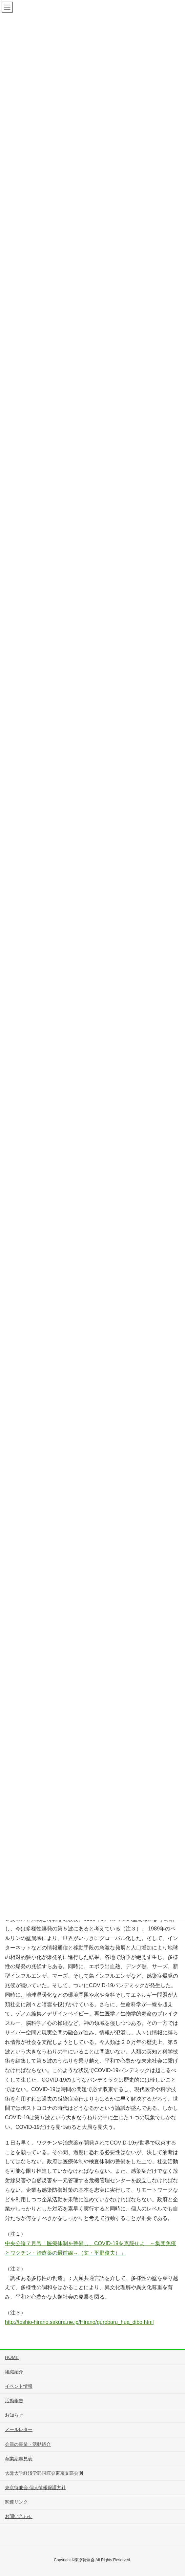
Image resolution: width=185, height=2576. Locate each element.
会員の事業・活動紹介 (28, 2444)
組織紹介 (14, 2371)
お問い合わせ (18, 2516)
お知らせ (14, 2415)
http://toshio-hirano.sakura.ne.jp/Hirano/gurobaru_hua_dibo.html (79, 2322)
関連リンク (16, 2502)
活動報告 (14, 2400)
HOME (12, 2357)
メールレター (18, 2429)
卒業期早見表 (18, 2458)
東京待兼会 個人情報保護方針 (35, 2487)
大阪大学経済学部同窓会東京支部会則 (44, 2473)
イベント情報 (18, 2386)
